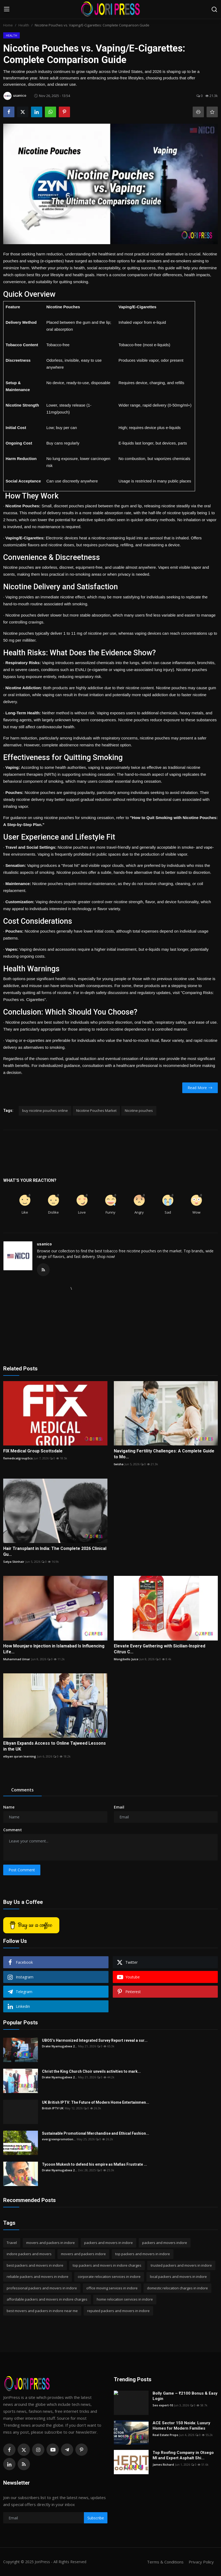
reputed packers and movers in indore (118, 2310)
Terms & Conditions (165, 2562)
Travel (12, 2242)
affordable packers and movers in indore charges (47, 2299)
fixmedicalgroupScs (18, 1458)
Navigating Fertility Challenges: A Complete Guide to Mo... (164, 1453)
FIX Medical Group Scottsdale (33, 1450)
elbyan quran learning (19, 1756)
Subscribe (95, 2517)
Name (8, 1807)
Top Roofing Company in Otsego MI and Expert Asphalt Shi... (183, 2455)
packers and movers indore (164, 2242)
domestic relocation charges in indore (177, 2288)
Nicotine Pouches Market (96, 1110)
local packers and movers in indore (178, 2276)
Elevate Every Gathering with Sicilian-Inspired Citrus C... (159, 1648)
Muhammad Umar (16, 1659)
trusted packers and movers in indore (181, 2265)
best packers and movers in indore (35, 2265)
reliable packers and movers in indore (37, 2276)
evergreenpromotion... (59, 2139)
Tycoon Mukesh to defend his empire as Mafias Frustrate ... (94, 2164)
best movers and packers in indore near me (42, 2310)
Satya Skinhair (13, 1562)
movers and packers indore (83, 2253)
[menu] (6, 9)
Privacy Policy (201, 2562)
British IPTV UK (53, 2108)
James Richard (163, 2464)
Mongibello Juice (126, 1659)
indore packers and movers (29, 2253)
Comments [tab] (22, 1790)
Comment (12, 1829)
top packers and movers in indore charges (107, 2265)
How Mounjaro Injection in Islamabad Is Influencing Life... (53, 1648)
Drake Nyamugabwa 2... (59, 2046)
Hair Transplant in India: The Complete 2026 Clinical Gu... (54, 1551)
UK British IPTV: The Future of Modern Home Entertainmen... (95, 2102)
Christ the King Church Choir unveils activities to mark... (91, 2071)
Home (8, 25)
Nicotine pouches (139, 1110)
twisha (118, 1464)
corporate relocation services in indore (109, 2276)
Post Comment (22, 1869)
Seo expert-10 (163, 2405)
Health (23, 25)
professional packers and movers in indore (42, 2288)
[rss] (24, 2464)
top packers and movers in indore (142, 2253)
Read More (200, 1087)
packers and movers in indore (108, 2242)
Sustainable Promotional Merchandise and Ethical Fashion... (95, 2133)
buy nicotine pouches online (45, 1110)
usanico (44, 1243)
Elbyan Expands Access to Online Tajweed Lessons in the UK (54, 1746)
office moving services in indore (112, 2288)
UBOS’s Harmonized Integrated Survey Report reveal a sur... (95, 2040)
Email (119, 1807)
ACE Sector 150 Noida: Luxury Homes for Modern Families (181, 2426)
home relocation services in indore (125, 2299)
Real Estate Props (165, 2435)
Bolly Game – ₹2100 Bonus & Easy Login (185, 2396)
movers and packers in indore (50, 2242)
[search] (214, 9)
